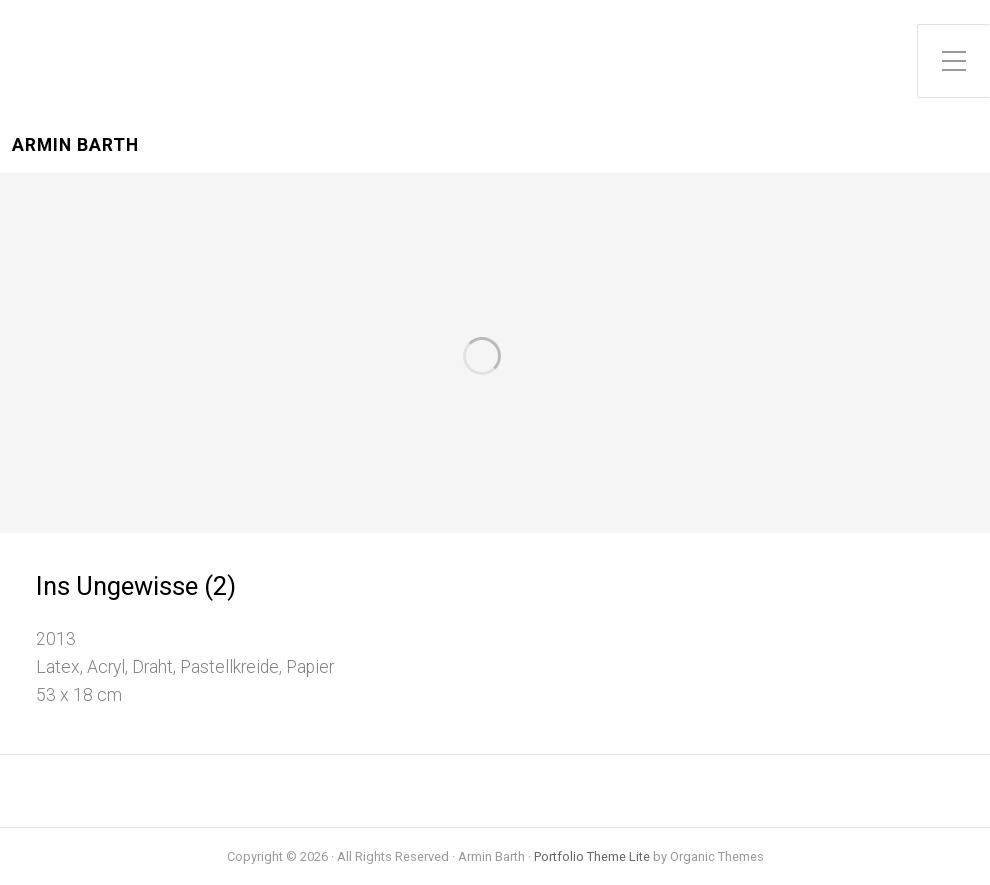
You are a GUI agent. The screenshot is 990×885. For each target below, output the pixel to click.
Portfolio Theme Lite (592, 856)
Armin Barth (75, 145)
